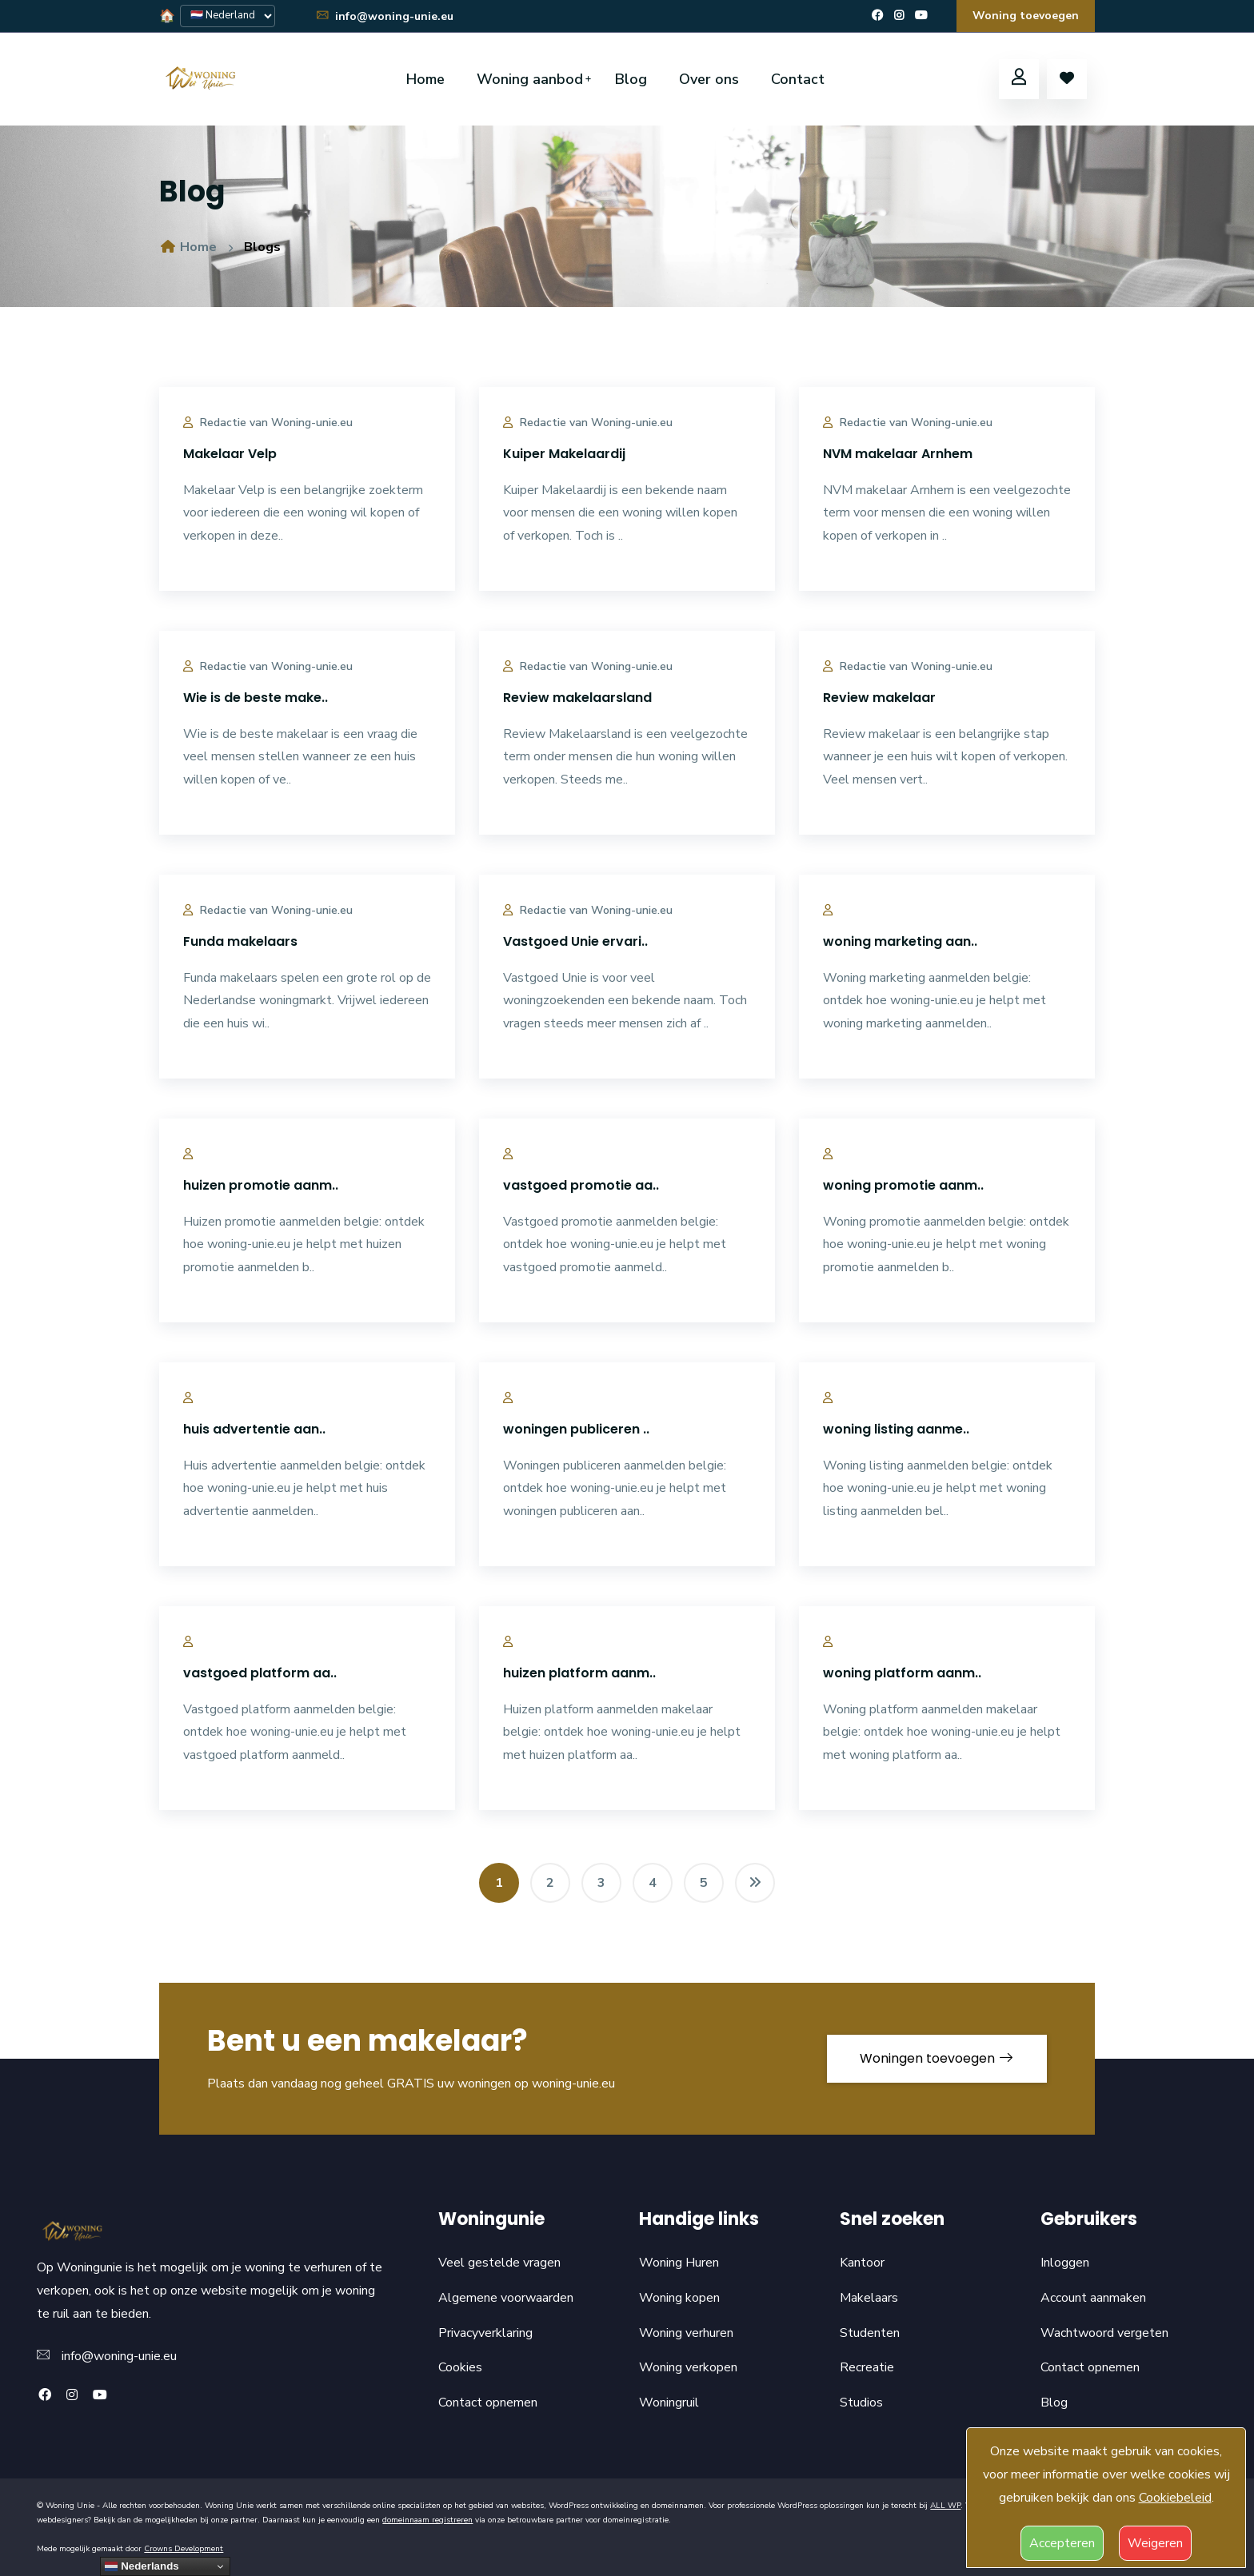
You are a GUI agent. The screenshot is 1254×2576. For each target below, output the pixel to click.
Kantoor (862, 2262)
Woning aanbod (530, 79)
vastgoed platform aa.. (260, 1673)
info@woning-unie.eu (384, 16)
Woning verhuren (686, 2333)
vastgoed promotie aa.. (581, 1185)
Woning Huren (679, 2262)
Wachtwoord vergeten (1104, 2333)
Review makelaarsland (577, 697)
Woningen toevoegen (937, 2058)
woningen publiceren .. (576, 1429)
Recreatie (867, 2367)
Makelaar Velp (230, 454)
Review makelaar (879, 697)
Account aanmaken (1093, 2298)
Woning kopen (679, 2298)
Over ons (709, 79)
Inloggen (1064, 2262)
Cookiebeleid (1175, 2497)
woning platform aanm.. (902, 1673)
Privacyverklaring (485, 2333)
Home (425, 79)
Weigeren (1155, 2543)
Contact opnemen (487, 2402)
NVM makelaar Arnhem (897, 454)
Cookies (460, 2367)
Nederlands (141, 2566)
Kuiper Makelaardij (564, 454)
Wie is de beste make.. (255, 697)
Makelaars (869, 2298)
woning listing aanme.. (896, 1429)
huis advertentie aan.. (254, 1429)
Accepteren (1062, 2543)
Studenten (870, 2333)
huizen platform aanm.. (579, 1673)
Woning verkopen (688, 2367)
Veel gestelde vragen (499, 2262)
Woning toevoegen (1025, 15)
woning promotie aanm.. (903, 1185)
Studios (861, 2402)
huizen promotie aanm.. (260, 1185)
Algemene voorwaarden (505, 2298)
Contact (798, 79)
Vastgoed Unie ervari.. (575, 941)
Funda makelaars (240, 941)
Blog (631, 79)
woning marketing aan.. (900, 941)
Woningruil (669, 2402)
